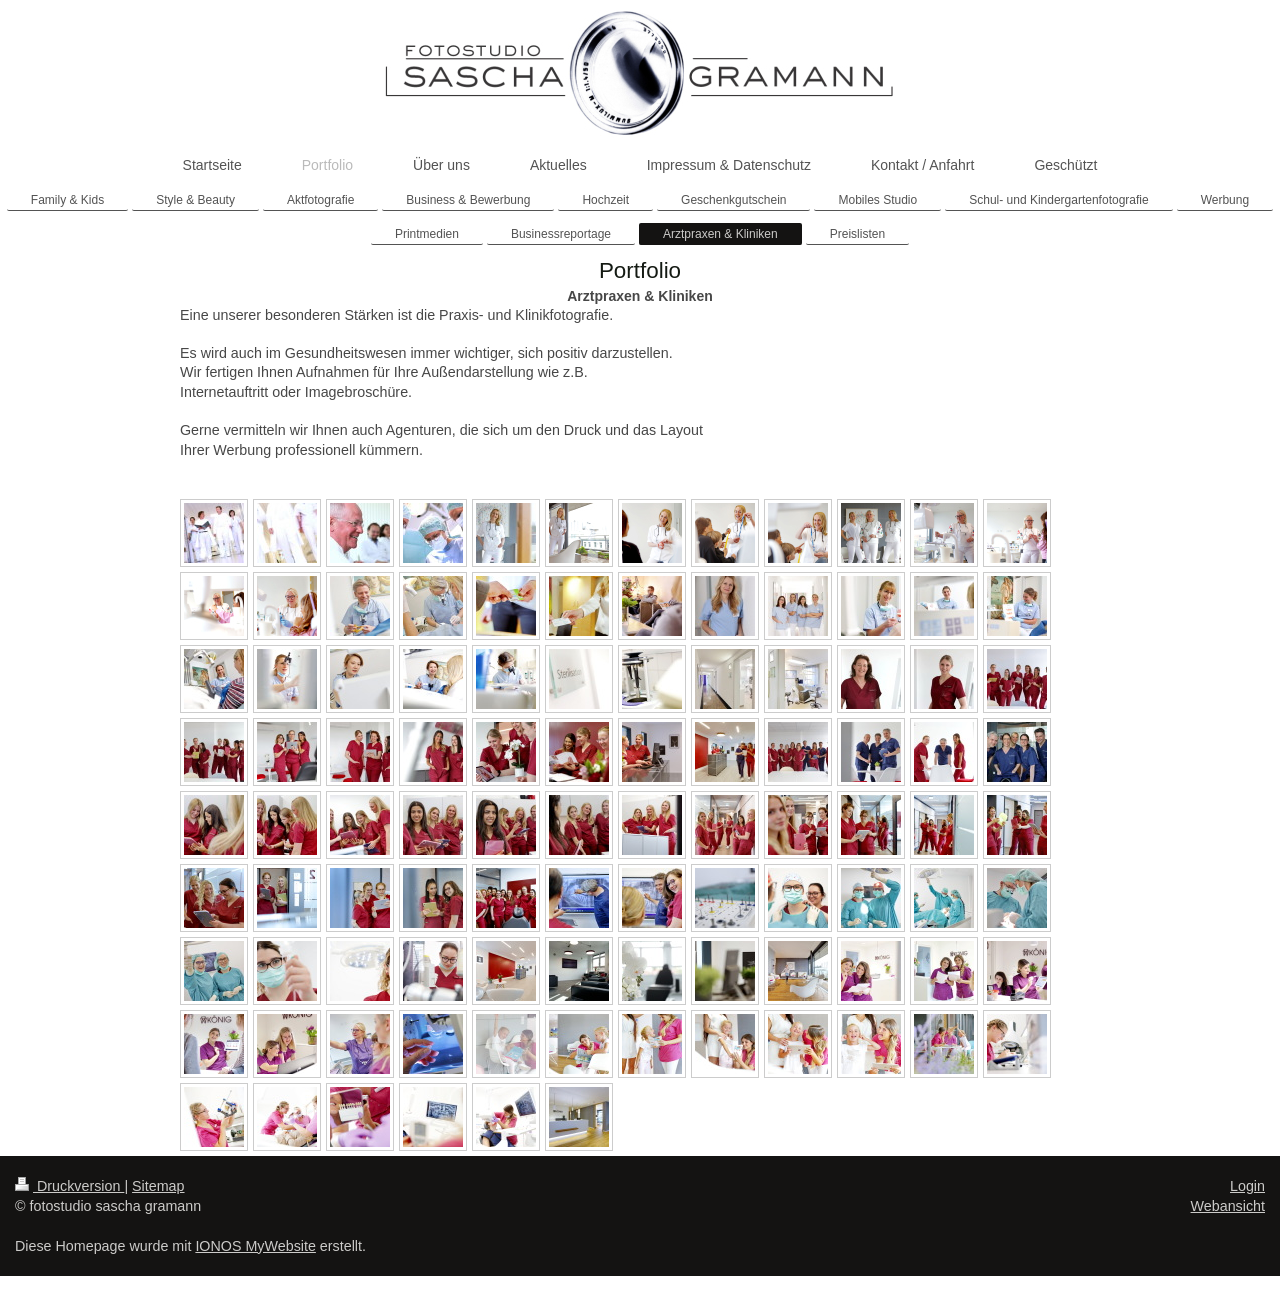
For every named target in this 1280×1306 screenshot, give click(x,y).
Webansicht (1228, 1206)
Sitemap (158, 1186)
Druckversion (69, 1186)
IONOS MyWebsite (255, 1246)
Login (1247, 1186)
